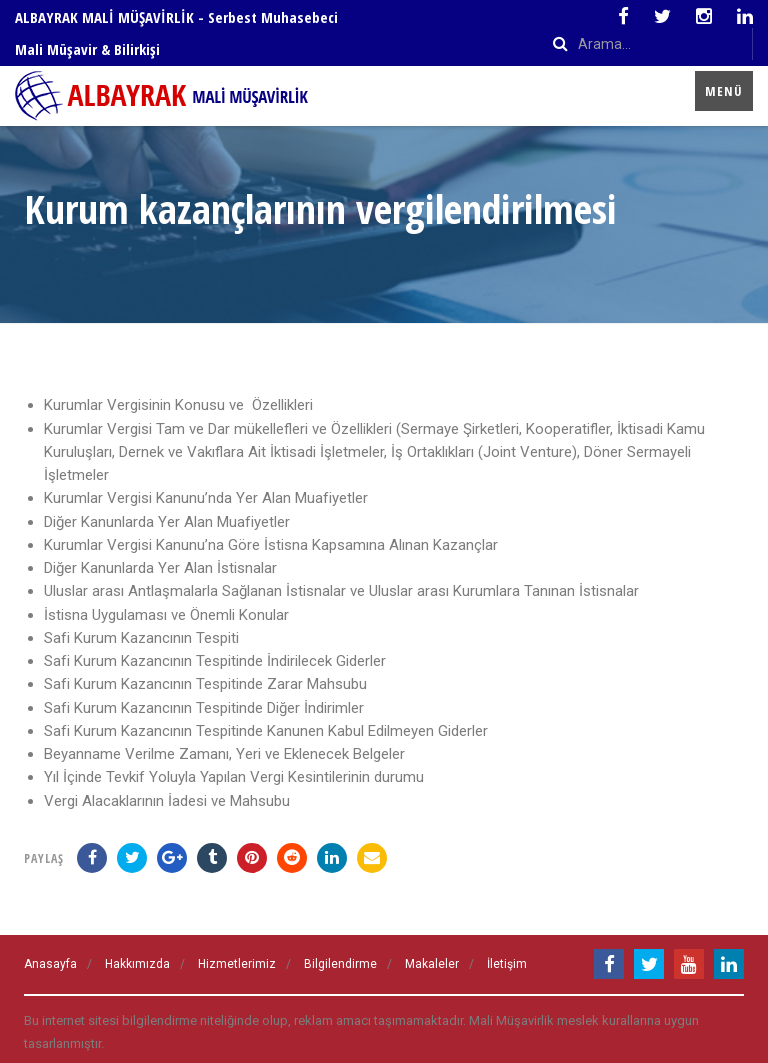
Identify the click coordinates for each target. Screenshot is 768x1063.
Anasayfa (50, 964)
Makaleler (432, 964)
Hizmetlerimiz (237, 964)
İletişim (507, 964)
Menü (724, 91)
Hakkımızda (137, 964)
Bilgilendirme (340, 964)
